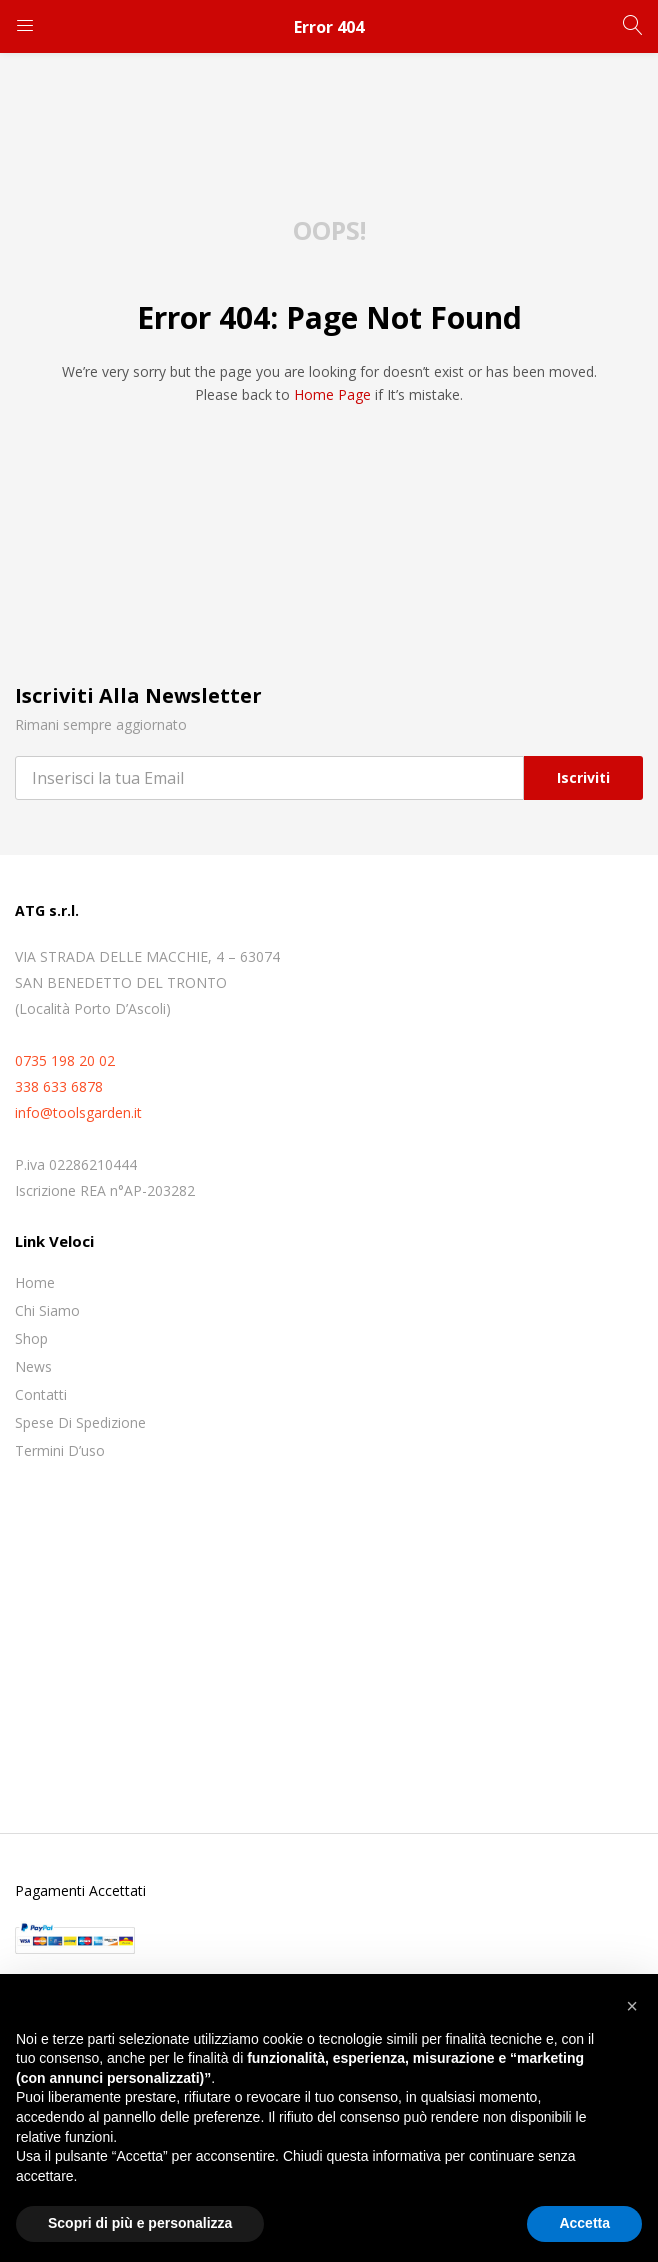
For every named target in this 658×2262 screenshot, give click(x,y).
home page (332, 394)
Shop (31, 1338)
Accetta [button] (584, 2223)
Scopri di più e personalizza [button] (140, 2223)
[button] (632, 2006)
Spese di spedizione (80, 1422)
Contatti (41, 1394)
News (33, 1366)
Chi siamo (47, 1310)
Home (35, 1282)
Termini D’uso (60, 1450)
